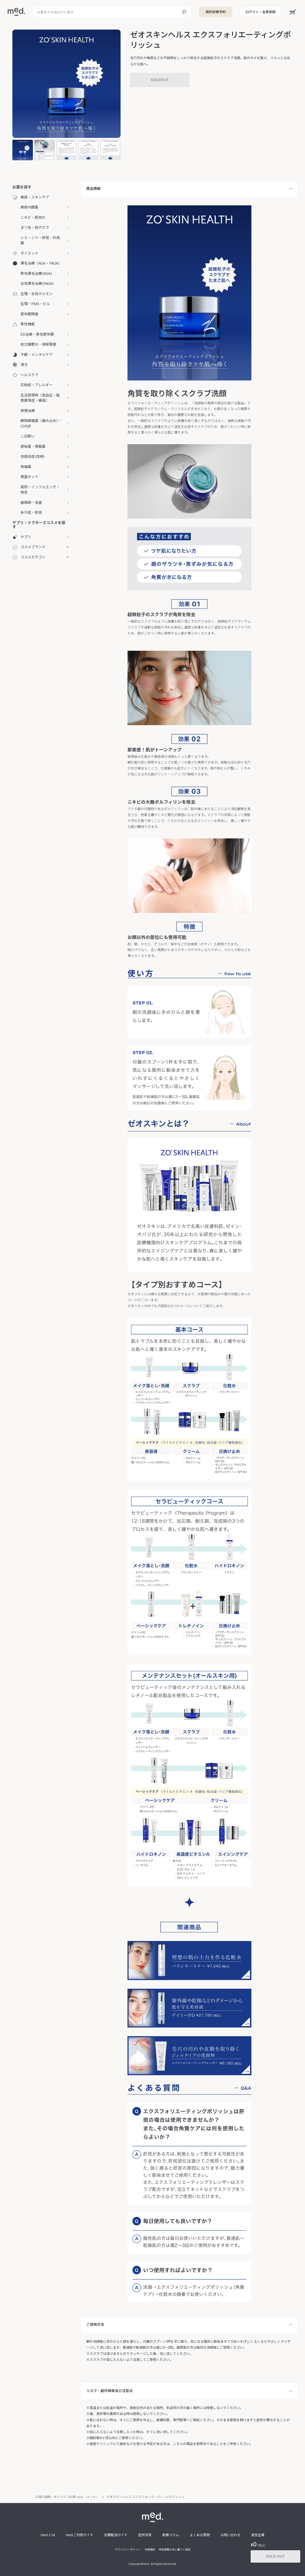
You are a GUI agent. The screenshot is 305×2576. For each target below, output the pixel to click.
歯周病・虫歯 (31, 502)
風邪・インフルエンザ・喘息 (40, 490)
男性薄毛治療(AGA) (36, 273)
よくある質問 (200, 2535)
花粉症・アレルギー (36, 385)
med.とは (48, 2535)
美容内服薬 (29, 207)
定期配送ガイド (115, 2535)
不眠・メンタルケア (32, 354)
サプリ (21, 537)
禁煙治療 (27, 410)
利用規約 (150, 2549)
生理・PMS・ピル (35, 304)
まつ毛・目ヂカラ (34, 227)
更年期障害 (29, 314)
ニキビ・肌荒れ (33, 217)
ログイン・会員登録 (260, 12)
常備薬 (25, 466)
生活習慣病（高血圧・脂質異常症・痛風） (40, 398)
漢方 (20, 364)
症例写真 (145, 2535)
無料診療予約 (216, 12)
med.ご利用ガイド (79, 2535)
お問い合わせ (230, 2535)
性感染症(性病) (32, 456)
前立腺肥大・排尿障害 (38, 344)
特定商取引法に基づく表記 (174, 2549)
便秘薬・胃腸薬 (33, 446)
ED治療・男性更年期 (37, 334)
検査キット (29, 476)
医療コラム (170, 2535)
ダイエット (25, 253)
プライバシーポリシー (128, 2549)
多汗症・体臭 (31, 512)
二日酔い (27, 436)
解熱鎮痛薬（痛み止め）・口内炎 (41, 423)
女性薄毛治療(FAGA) (37, 283)
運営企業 (257, 2535)
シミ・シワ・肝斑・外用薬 (40, 240)
